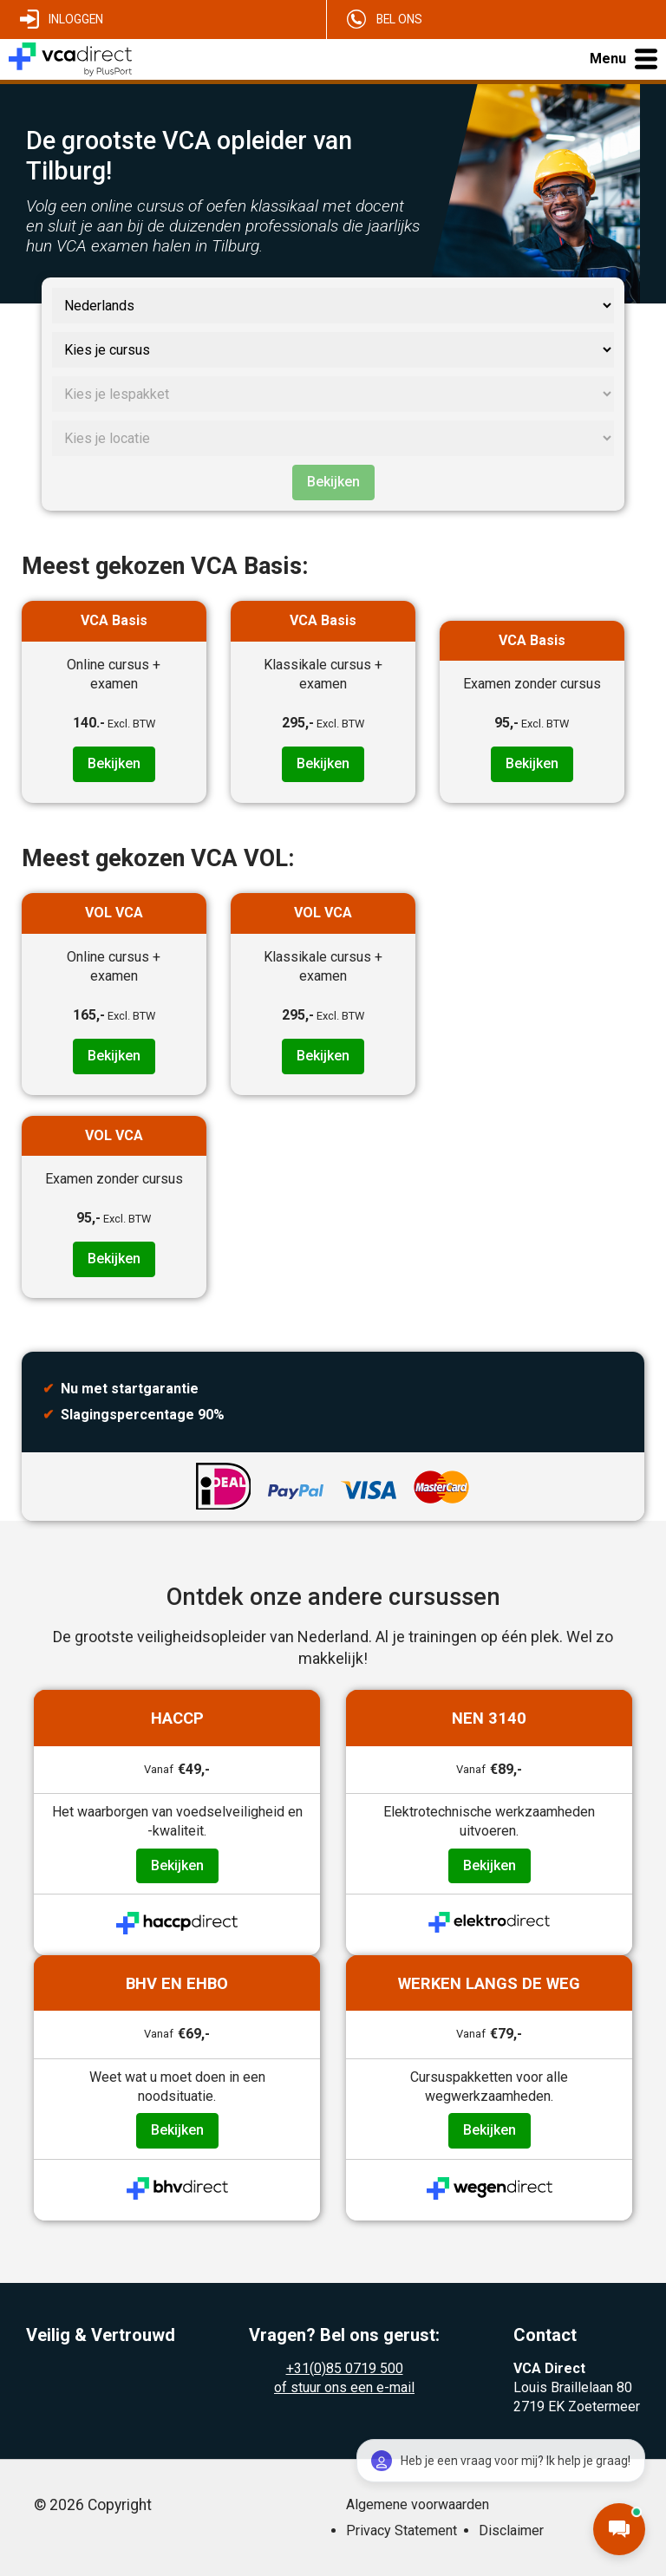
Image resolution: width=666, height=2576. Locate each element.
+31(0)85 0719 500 (344, 2368)
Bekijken (333, 481)
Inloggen (76, 19)
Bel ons (399, 19)
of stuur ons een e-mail (344, 2387)
